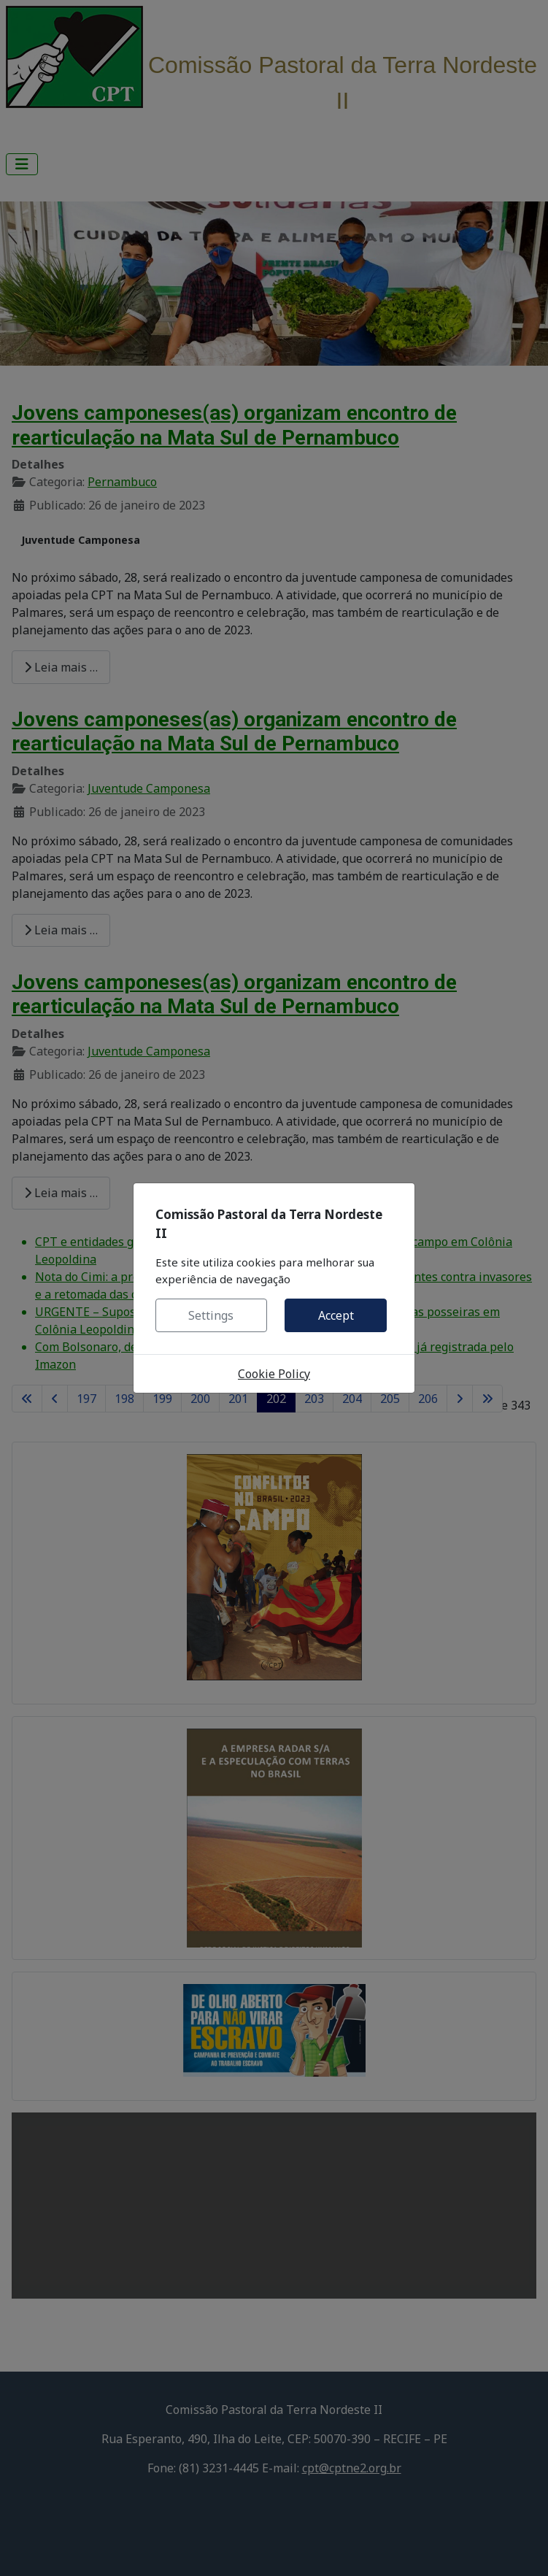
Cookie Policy (274, 1374)
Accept (336, 1315)
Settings (211, 1315)
